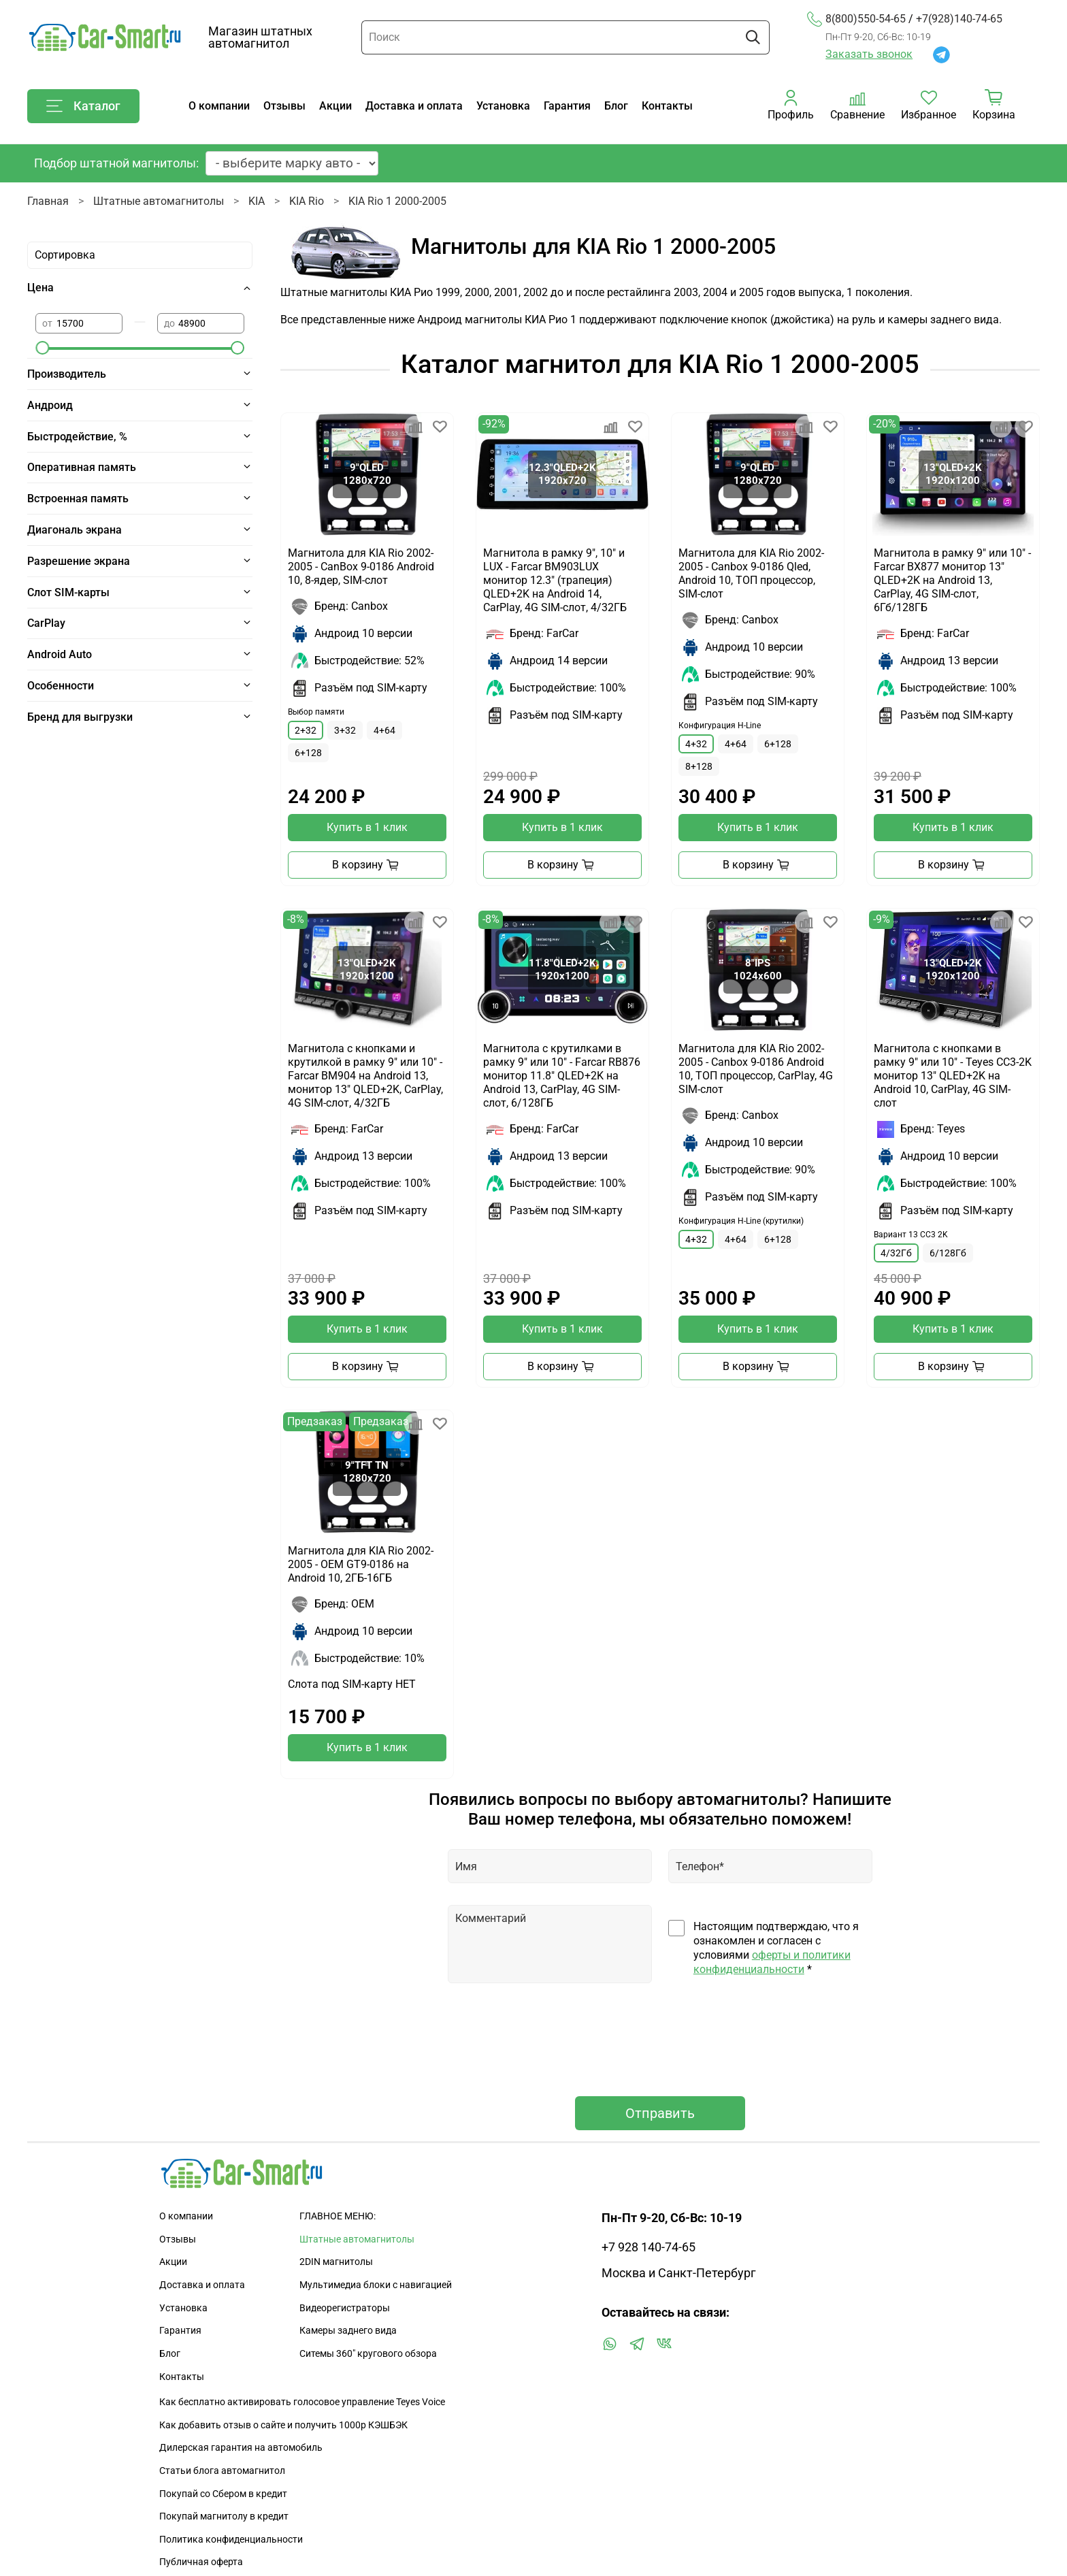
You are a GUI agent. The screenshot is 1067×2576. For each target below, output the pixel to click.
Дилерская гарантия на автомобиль (241, 2447)
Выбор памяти (316, 712)
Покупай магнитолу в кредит (224, 2516)
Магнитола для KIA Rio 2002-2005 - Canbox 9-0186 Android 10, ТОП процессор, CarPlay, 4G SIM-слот (755, 1069)
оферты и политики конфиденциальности (772, 1962)
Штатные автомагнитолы (158, 201)
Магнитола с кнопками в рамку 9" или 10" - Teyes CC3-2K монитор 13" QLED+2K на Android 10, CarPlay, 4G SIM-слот (953, 1075)
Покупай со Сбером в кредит (223, 2494)
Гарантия (567, 105)
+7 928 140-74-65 (648, 2247)
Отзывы (284, 105)
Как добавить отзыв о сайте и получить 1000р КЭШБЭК (283, 2425)
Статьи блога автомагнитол (222, 2471)
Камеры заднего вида (348, 2330)
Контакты (667, 105)
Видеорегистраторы (344, 2308)
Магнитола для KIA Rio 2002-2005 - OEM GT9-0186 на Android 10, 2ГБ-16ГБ (360, 1564)
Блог (616, 105)
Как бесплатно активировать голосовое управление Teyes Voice (302, 2402)
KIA (256, 201)
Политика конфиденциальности (231, 2539)
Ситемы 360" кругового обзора (368, 2354)
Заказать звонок (869, 54)
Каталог (83, 106)
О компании (219, 105)
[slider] (42, 348)
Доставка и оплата (414, 105)
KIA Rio (306, 201)
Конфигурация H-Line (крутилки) (741, 1221)
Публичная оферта (201, 2562)
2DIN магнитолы (336, 2262)
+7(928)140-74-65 (959, 19)
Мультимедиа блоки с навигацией (375, 2285)
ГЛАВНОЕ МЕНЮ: (337, 2216)
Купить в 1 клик (367, 827)
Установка (503, 105)
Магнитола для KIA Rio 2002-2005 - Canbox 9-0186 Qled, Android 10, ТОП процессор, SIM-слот (751, 573)
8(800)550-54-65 (856, 19)
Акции (335, 105)
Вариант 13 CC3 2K (911, 1234)
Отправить (660, 2113)
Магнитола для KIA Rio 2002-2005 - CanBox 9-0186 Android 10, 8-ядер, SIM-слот (361, 567)
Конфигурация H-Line (719, 725)
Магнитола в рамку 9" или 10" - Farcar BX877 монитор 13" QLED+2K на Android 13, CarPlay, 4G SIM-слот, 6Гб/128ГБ (952, 580)
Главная (48, 201)
